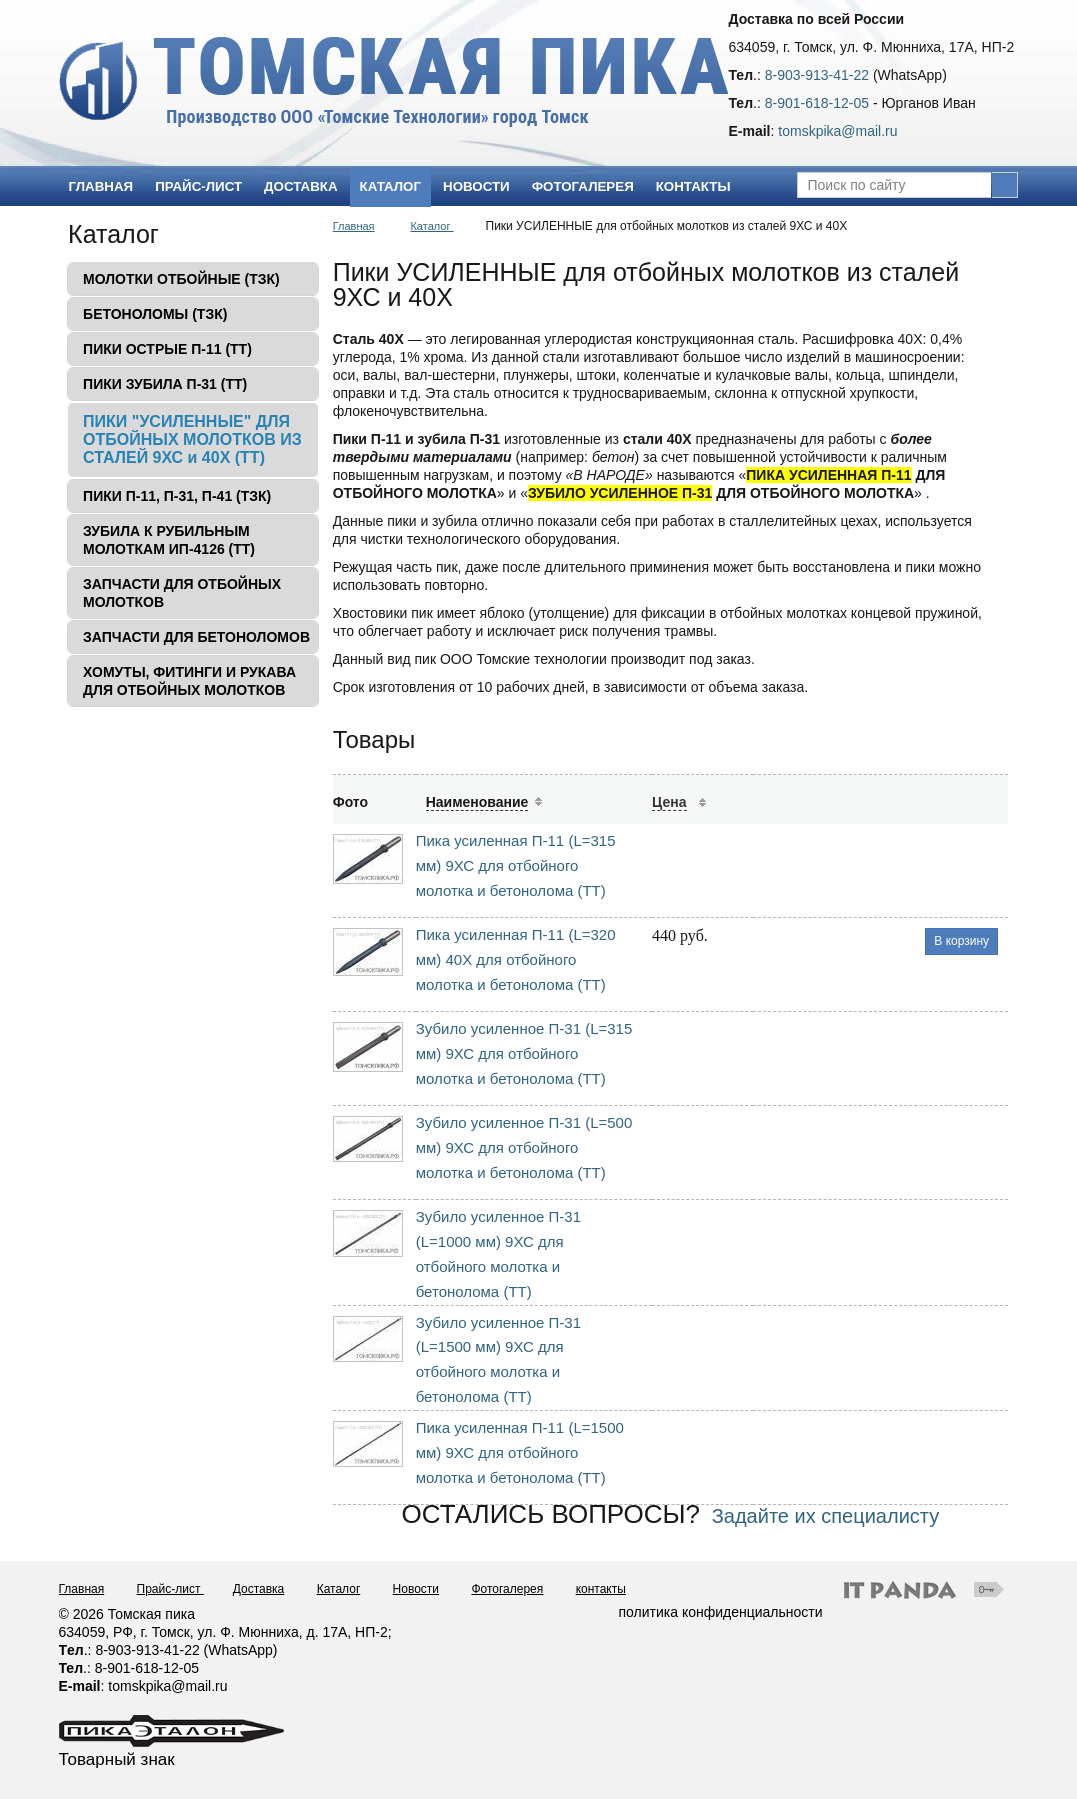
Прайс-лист (170, 1589)
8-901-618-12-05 (817, 103)
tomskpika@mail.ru (837, 131)
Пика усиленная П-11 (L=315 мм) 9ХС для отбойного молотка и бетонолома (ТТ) (516, 865)
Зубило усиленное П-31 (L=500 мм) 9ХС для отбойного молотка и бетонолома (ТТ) (524, 1147)
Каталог (390, 186)
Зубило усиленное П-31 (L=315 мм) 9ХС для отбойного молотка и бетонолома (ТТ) (524, 1053)
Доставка (259, 1589)
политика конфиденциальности (721, 1612)
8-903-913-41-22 (817, 75)
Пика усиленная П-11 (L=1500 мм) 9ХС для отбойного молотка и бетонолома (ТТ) (520, 1452)
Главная (354, 226)
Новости (416, 1589)
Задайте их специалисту (825, 1516)
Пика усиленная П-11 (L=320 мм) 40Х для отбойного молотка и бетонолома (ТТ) (516, 959)
